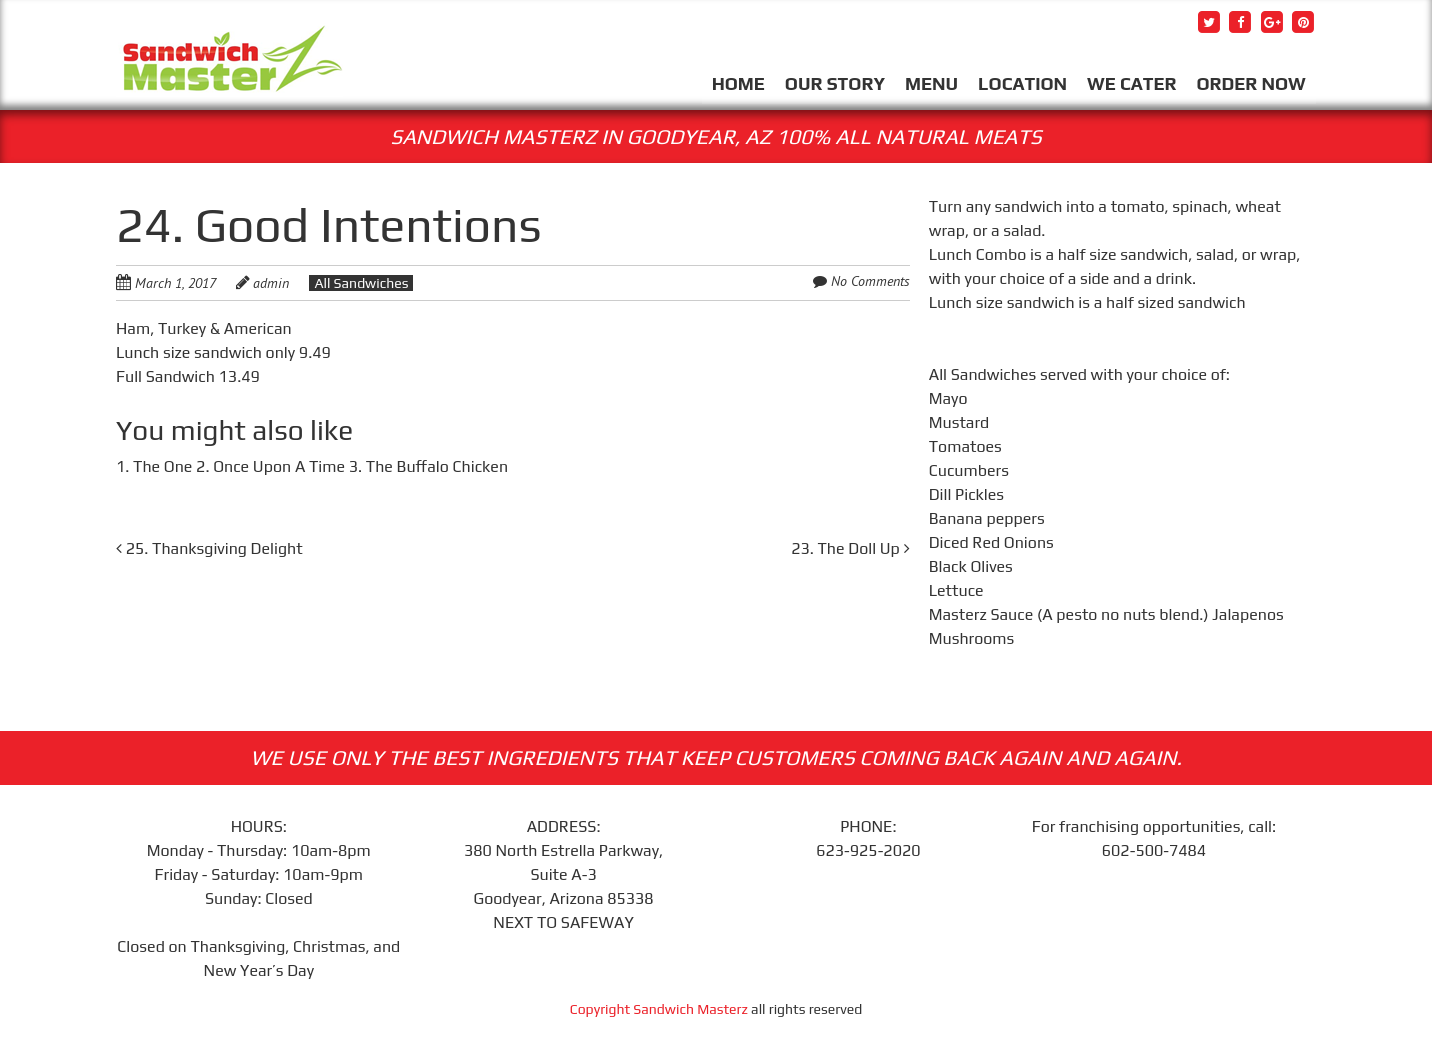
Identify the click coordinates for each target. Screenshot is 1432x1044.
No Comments (870, 281)
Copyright (602, 1009)
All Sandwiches (361, 283)
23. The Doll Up (850, 548)
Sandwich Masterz (690, 1009)
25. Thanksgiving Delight (209, 548)
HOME (738, 83)
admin (271, 283)
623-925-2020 (868, 850)
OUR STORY (835, 83)
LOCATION (1022, 83)
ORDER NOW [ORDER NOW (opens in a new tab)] (1250, 83)
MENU (931, 83)
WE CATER (1131, 83)
